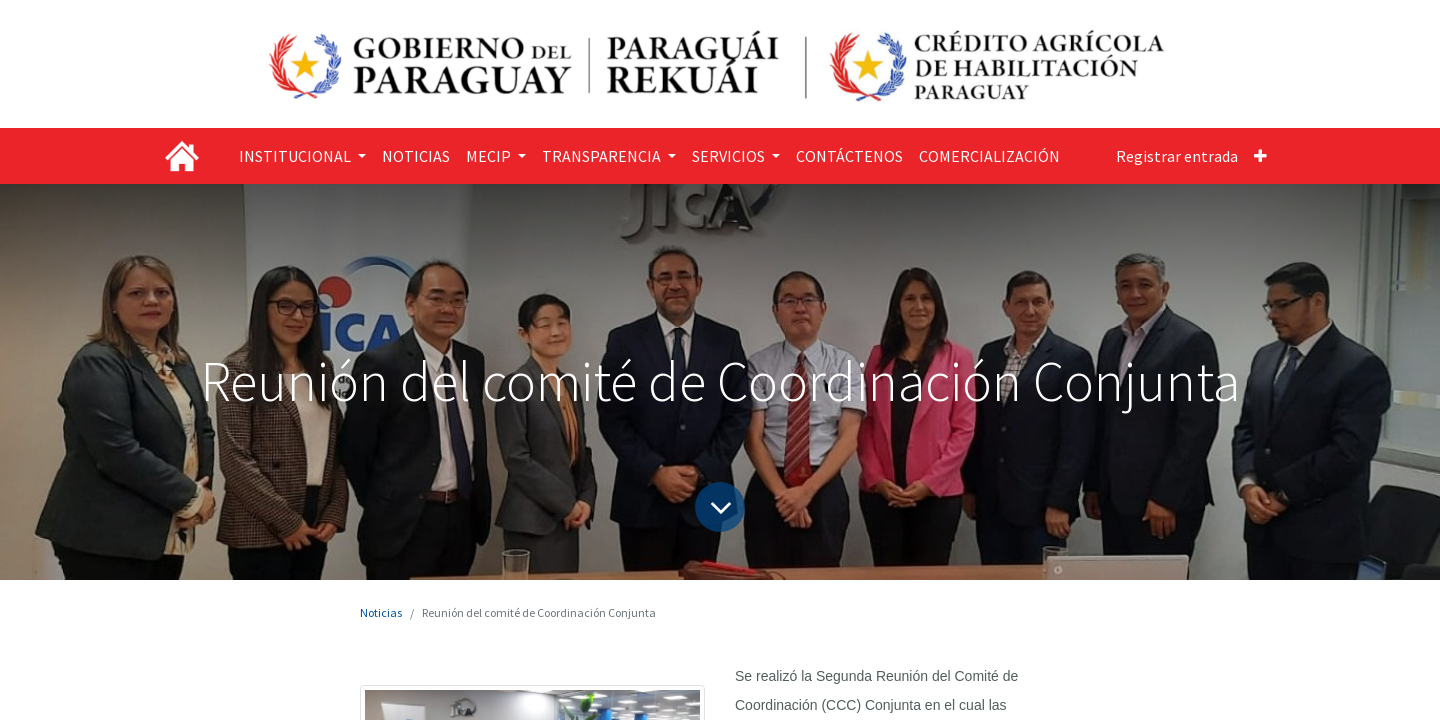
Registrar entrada (1177, 156)
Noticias (381, 612)
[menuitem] (416, 156)
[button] (1260, 156)
